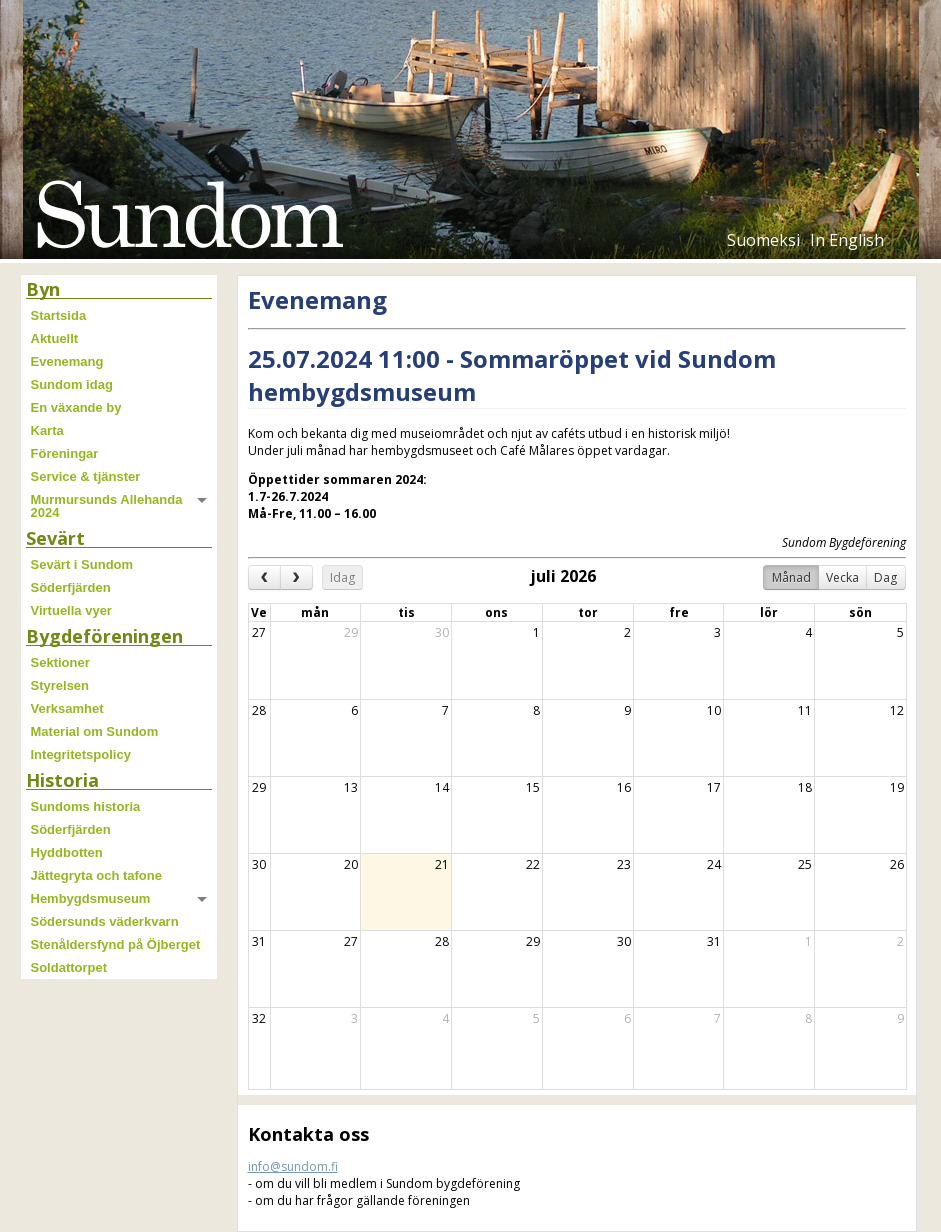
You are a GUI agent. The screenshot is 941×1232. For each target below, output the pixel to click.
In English (847, 240)
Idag (342, 577)
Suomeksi (763, 240)
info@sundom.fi (293, 1166)
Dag (885, 577)
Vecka (842, 577)
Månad (791, 577)
